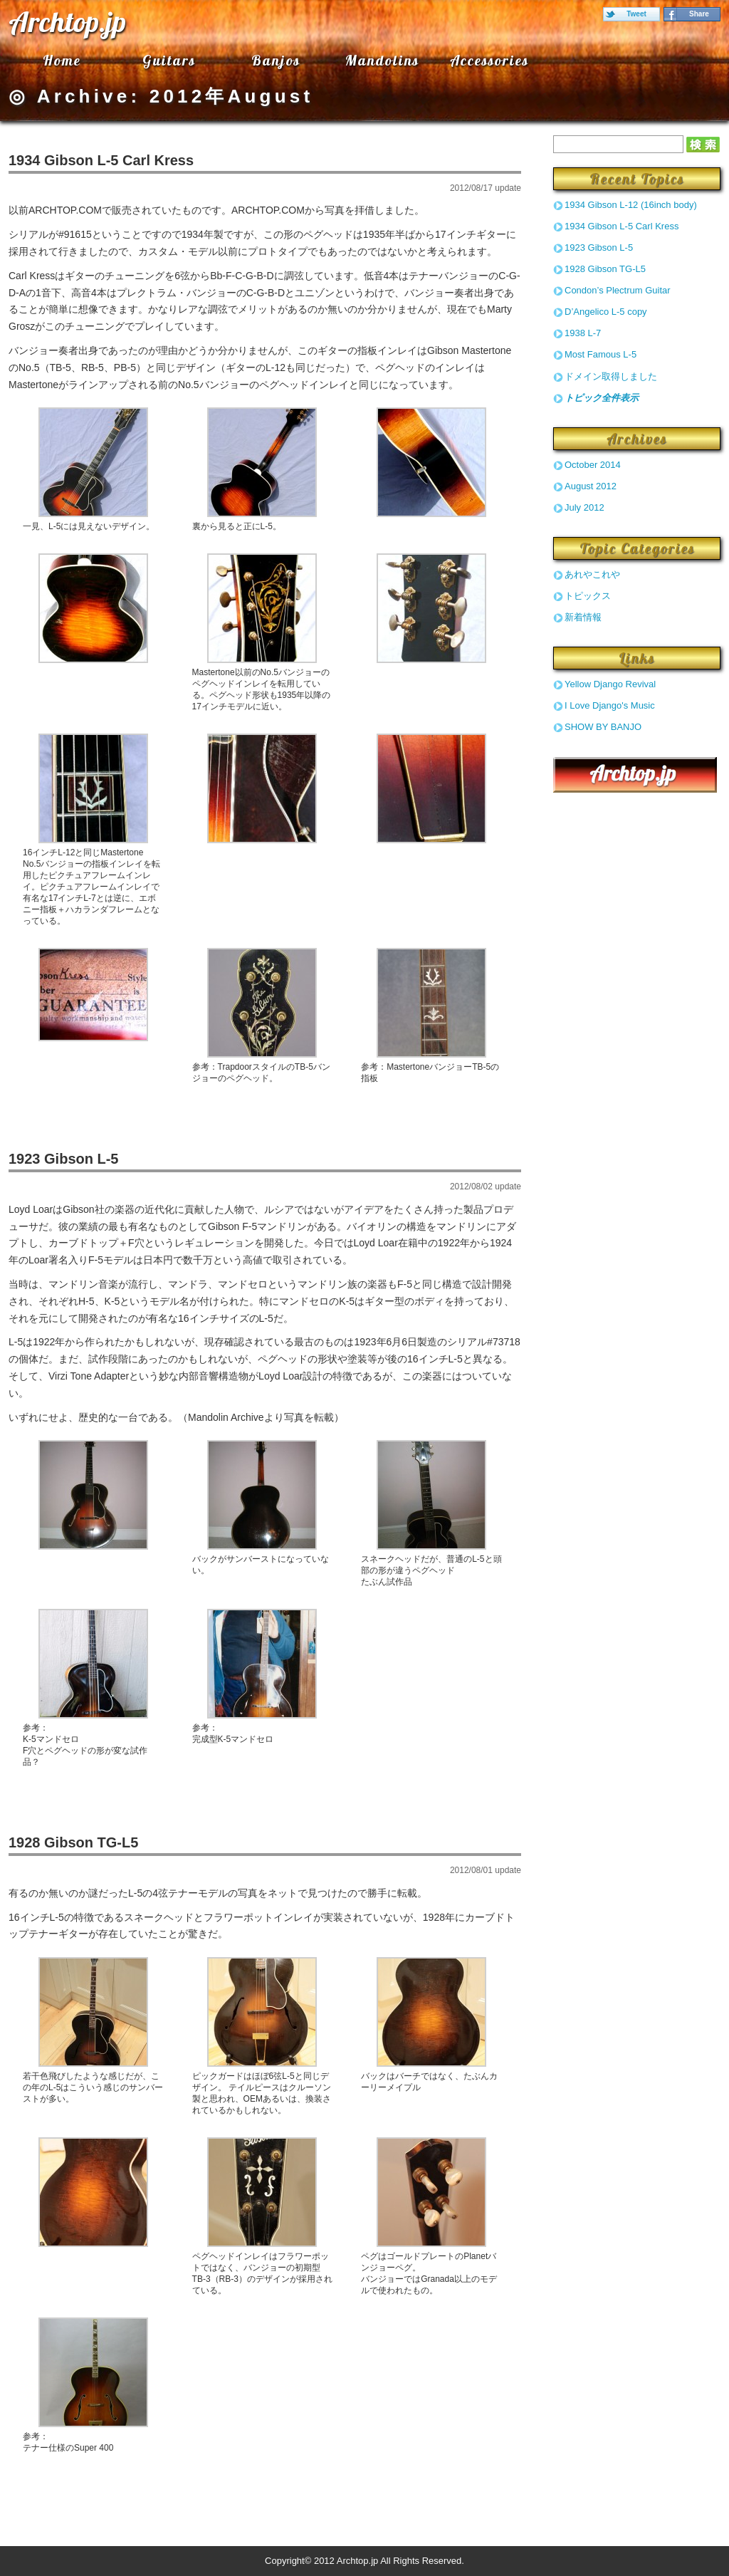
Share (699, 14)
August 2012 (591, 486)
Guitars (169, 60)
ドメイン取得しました (611, 376)
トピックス (588, 595)
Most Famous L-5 (600, 354)
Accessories (489, 60)
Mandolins (382, 60)
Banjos (275, 60)
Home (62, 60)
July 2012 (584, 507)
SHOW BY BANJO (603, 726)
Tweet (636, 14)
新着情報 (583, 617)
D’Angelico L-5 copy (606, 311)
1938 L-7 (583, 333)
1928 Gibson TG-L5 (73, 1842)
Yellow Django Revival (610, 684)
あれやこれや (592, 574)
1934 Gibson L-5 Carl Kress (101, 160)
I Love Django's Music (610, 705)
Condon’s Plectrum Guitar (618, 290)
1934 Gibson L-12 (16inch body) (631, 204)
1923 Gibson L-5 (64, 1159)
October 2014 (593, 464)
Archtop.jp (67, 21)
